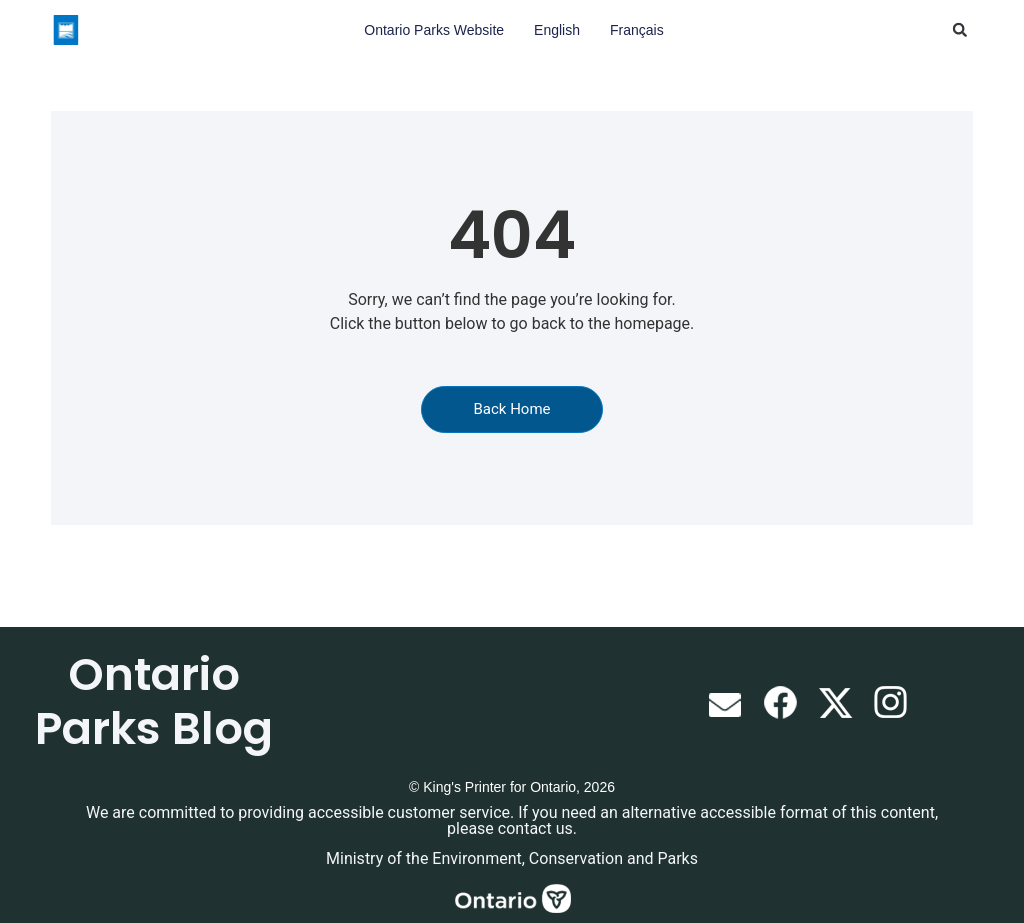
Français (637, 30)
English (557, 30)
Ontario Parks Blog (154, 701)
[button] (960, 30)
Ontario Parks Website (434, 30)
